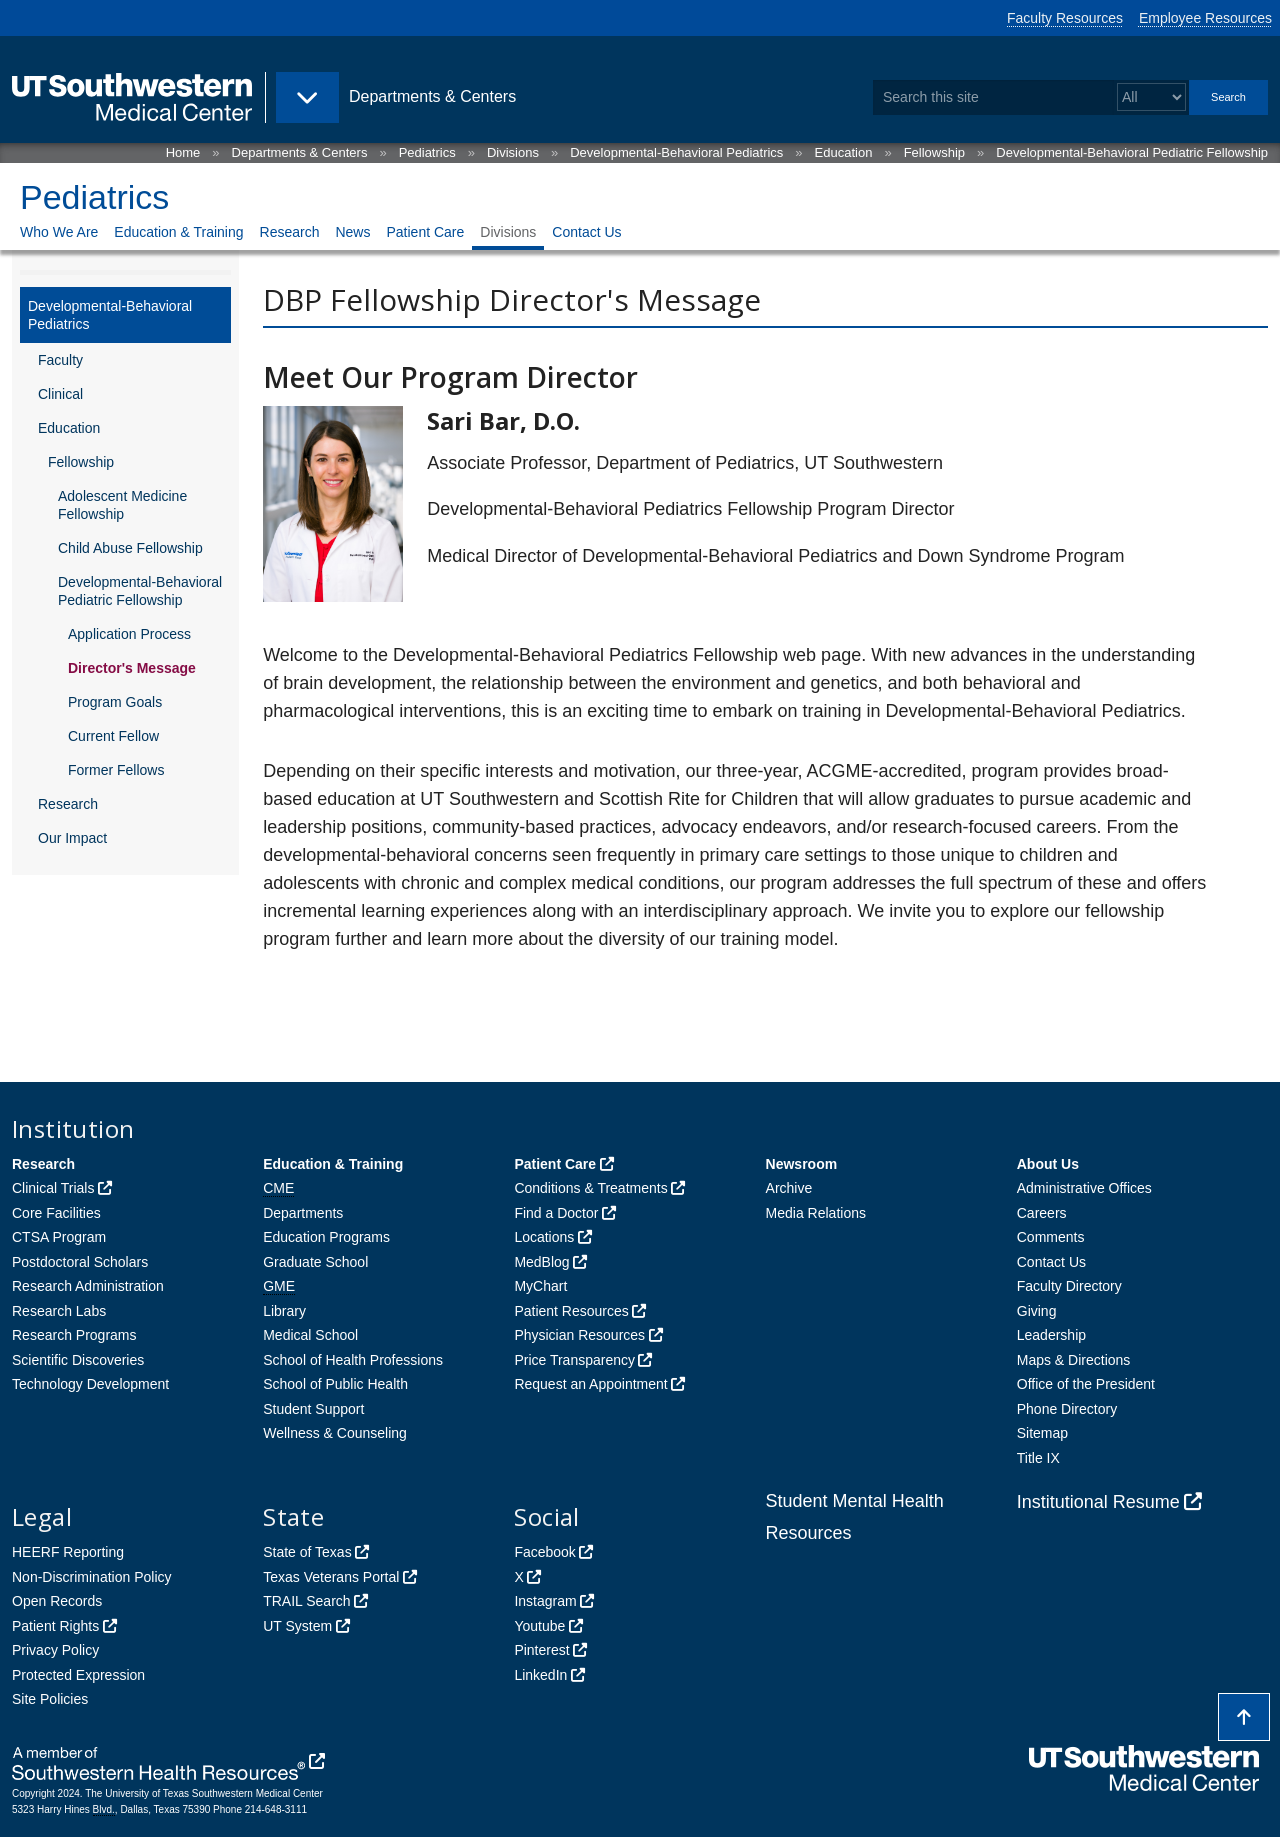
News (352, 232)
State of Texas (307, 1552)
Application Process (129, 634)
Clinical (60, 394)
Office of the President (1086, 1384)
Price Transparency (574, 1360)
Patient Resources (571, 1311)
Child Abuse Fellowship (130, 548)
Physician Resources (579, 1335)
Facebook (544, 1552)
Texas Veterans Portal (331, 1577)
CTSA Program (59, 1237)
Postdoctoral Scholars (80, 1262)
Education (844, 152)
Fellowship (934, 152)
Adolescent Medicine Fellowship (122, 505)
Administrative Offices (1084, 1188)
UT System (297, 1626)
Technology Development (90, 1384)
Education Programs (326, 1237)
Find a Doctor (556, 1213)
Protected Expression (78, 1675)
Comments (1051, 1237)
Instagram (545, 1601)
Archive (789, 1188)
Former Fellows (116, 770)
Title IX (1038, 1458)
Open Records (57, 1601)
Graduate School (315, 1262)
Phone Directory (1067, 1409)
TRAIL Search (306, 1601)
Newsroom (802, 1164)
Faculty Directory (1069, 1286)
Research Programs (74, 1335)
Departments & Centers (300, 152)
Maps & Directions (1074, 1360)
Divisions (513, 152)
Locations (544, 1237)
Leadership (1051, 1335)
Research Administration (88, 1286)
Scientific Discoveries (78, 1360)
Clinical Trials (53, 1188)
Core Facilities (56, 1213)
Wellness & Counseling (335, 1433)
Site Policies (50, 1699)
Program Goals (115, 702)
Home (183, 152)
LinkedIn (540, 1675)
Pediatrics (427, 152)
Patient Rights (55, 1626)
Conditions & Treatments (590, 1188)
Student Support (313, 1409)
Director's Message (132, 668)
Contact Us (586, 232)
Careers (1042, 1213)
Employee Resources (1205, 18)
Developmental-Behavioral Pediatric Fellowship (1132, 152)
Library (284, 1311)
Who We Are (59, 232)
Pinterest (541, 1650)
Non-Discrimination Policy (92, 1577)
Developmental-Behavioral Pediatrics (676, 152)
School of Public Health (335, 1384)
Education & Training (178, 232)
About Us (1048, 1164)
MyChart (540, 1286)
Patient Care (425, 232)
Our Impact (72, 838)
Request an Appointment (590, 1384)
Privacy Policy (55, 1650)
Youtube (539, 1626)
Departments (303, 1213)
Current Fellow (113, 736)
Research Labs (59, 1311)
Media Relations (816, 1213)
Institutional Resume (1098, 1502)
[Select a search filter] (1151, 97)
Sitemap (1042, 1433)
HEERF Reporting (68, 1552)
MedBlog (541, 1262)
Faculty (60, 360)
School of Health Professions (353, 1360)
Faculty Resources (1065, 18)
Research (290, 232)
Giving (1037, 1311)
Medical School (310, 1335)
